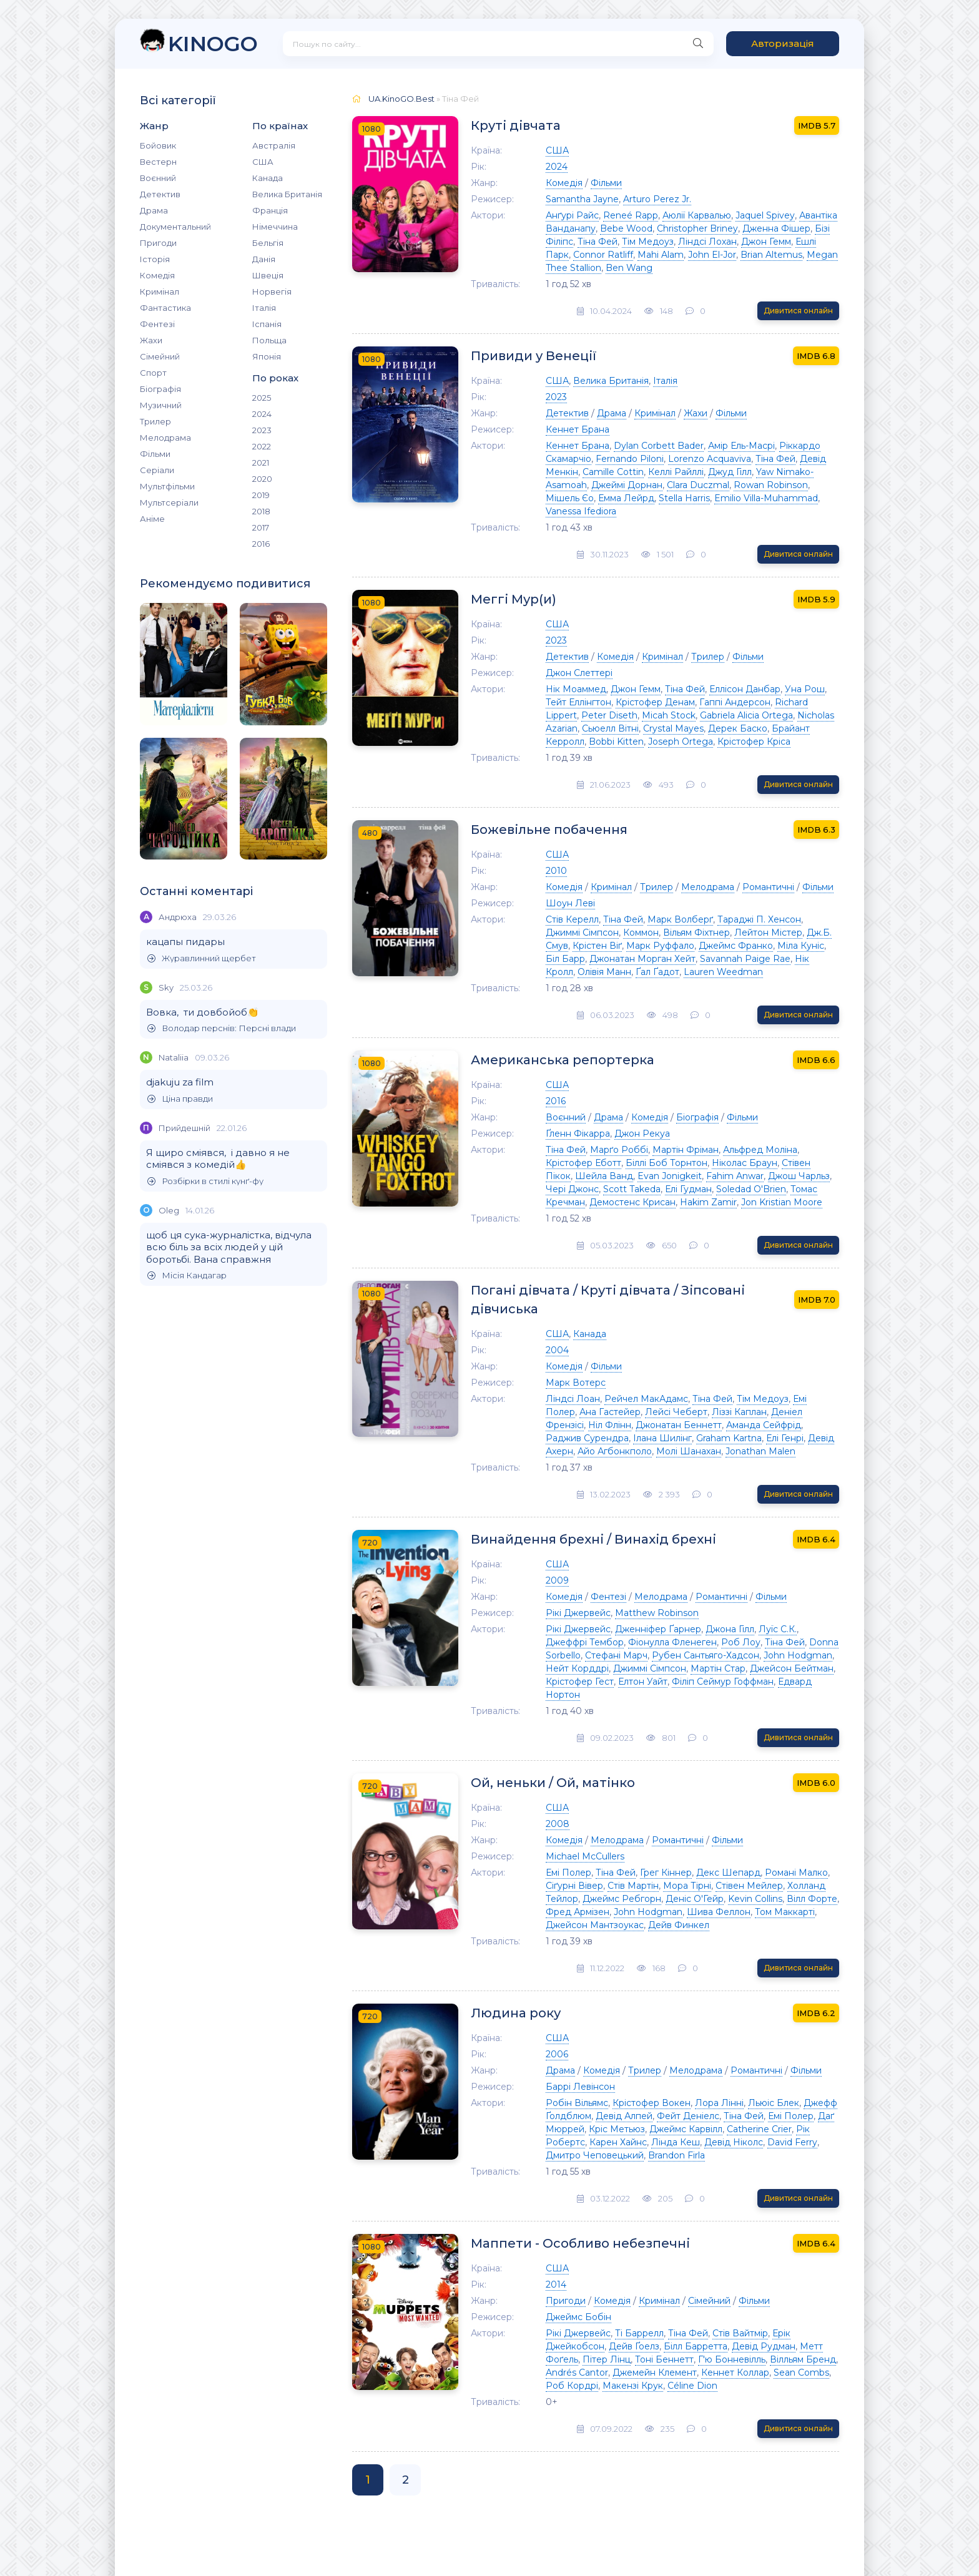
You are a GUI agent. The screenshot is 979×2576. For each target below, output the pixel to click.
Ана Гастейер (610, 1412)
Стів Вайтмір (740, 2333)
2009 (557, 1580)
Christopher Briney (697, 228)
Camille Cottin (613, 471)
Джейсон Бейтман (792, 1668)
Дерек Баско (737, 728)
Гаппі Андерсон (734, 702)
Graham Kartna (729, 1438)
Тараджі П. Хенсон (759, 919)
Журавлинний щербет (201, 958)
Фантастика (165, 308)
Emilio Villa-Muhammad (766, 498)
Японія (266, 356)
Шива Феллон (718, 1911)
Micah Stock (669, 715)
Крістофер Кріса (753, 741)
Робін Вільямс (577, 2102)
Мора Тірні (687, 1885)
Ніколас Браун (744, 1162)
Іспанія (267, 324)
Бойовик (158, 145)
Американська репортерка (562, 1059)
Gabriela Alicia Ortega (746, 715)
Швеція (267, 275)
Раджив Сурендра (587, 1438)
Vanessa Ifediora (581, 511)
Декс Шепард (728, 1872)
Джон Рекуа (642, 1133)
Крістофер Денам (655, 702)
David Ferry (792, 2142)
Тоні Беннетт (664, 2359)
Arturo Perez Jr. (657, 199)
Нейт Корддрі (577, 1668)
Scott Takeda (632, 1189)
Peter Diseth (609, 715)
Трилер (155, 421)
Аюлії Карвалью (696, 215)
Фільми (155, 454)
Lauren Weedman (723, 971)
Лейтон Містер (768, 932)
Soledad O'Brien (751, 1189)
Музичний (161, 405)
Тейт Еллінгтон (578, 702)
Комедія (157, 275)
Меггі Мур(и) (513, 599)
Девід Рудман (763, 2346)
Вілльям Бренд (803, 2359)
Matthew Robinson (657, 1613)
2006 (557, 2054)
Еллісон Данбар (744, 689)
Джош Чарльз (799, 1176)
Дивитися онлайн (798, 310)
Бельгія (267, 243)
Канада (267, 178)
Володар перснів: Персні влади (221, 1028)
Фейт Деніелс (688, 2116)
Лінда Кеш (675, 2142)
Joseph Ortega (680, 741)
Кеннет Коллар (735, 2372)
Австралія (273, 145)
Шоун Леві (570, 903)
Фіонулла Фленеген (672, 1642)
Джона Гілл (730, 1629)
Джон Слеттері (579, 672)
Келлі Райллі (676, 471)
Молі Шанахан (688, 1451)
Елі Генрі (785, 1438)
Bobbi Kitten (616, 741)
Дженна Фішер (776, 228)
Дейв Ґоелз (634, 2346)
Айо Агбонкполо (615, 1451)
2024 (262, 414)
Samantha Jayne (582, 199)
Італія (264, 308)
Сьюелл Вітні (610, 728)
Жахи (151, 340)
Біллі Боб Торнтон (666, 1162)
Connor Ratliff (603, 254)
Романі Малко (796, 1872)
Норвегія (272, 291)
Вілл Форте (812, 1898)
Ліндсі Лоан (573, 1398)
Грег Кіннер (666, 1872)
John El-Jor (712, 254)
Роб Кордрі (572, 2385)
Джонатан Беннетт (679, 1425)
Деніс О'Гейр (695, 1898)
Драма (154, 210)
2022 (261, 446)
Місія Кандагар (187, 1275)
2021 (260, 463)
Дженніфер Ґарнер (658, 1629)
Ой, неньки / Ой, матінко (553, 1782)
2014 (556, 2284)
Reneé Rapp (630, 215)
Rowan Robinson (771, 485)
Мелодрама (165, 438)
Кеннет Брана (577, 429)
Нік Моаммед (576, 689)
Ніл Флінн (609, 1425)
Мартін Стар (718, 1668)
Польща (269, 340)
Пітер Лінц (607, 2359)
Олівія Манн (604, 971)
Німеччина (275, 227)
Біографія (160, 389)
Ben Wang (629, 267)
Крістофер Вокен (651, 2102)
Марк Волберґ (680, 919)
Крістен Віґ (597, 945)
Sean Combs (801, 2372)
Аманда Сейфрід (763, 1425)
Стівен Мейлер (749, 1885)
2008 (557, 1823)
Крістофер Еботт (583, 1162)
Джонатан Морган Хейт (642, 958)
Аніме (152, 519)
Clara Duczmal (698, 485)
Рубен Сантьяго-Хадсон (705, 1655)
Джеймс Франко (736, 945)
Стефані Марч (616, 1655)
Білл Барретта (695, 2346)
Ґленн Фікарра (578, 1133)
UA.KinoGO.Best (401, 99)
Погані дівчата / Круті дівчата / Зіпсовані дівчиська (608, 1299)
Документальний (175, 227)
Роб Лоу (740, 1642)
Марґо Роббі (619, 1149)
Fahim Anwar (735, 1176)
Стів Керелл (572, 919)
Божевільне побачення (549, 829)
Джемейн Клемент (654, 2372)
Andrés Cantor (577, 2372)
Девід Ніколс (733, 2142)
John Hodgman (798, 1655)
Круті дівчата (516, 125)
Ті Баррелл (639, 2333)
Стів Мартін (633, 1885)
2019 (261, 495)
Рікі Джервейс (578, 1613)
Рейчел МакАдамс (646, 1398)
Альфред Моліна (760, 1149)
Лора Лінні (719, 2102)
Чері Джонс (572, 1189)
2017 (260, 527)
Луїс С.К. (778, 1629)
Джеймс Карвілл (685, 2129)
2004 (557, 1350)
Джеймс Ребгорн (622, 1898)
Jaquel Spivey (765, 215)
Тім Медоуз (648, 241)
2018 (261, 511)
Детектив (160, 194)
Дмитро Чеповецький (595, 2155)
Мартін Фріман (685, 1149)
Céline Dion (692, 2385)
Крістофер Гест (580, 1681)
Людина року (516, 2012)
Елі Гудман (688, 1189)
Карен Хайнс (618, 2142)
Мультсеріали (169, 502)
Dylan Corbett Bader (659, 445)
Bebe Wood (626, 228)
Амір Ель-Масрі (741, 445)
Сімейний (160, 356)
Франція (270, 210)
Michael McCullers (585, 1856)
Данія (263, 259)
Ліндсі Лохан (707, 241)
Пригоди (158, 243)
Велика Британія (287, 194)
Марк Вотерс (576, 1382)
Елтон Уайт (642, 1681)
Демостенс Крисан (632, 1202)
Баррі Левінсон (580, 2086)
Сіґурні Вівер (574, 1885)
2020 (262, 479)
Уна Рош (805, 689)
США (262, 162)
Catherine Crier (759, 2129)
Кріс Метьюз (617, 2129)
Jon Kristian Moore (781, 1202)
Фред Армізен (577, 1911)
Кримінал (159, 291)
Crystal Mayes (673, 728)
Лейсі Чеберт (676, 1412)
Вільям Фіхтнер (696, 932)
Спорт (153, 373)
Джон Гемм (766, 241)
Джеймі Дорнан (626, 485)
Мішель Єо (570, 498)
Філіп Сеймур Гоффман (723, 1681)
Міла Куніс (800, 945)
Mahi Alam (660, 254)
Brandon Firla (676, 2155)
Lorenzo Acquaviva (709, 458)
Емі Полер (568, 1872)
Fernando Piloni (630, 458)
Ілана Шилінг (662, 1438)
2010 (556, 870)
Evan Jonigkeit (669, 1176)
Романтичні (768, 887)
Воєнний (158, 178)
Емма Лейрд (626, 498)
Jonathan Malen (760, 1451)
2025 (261, 398)
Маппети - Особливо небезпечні (580, 2243)
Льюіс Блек (773, 2102)
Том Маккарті (785, 1911)
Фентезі (157, 324)
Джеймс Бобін (578, 2317)
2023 (262, 430)
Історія (155, 259)
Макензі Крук (633, 2385)
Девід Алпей (624, 2116)
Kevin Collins (755, 1898)
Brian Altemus (771, 254)
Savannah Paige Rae (745, 958)
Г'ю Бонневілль (731, 2359)
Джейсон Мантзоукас (595, 1925)
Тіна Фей (597, 241)
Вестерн (158, 162)
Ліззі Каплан (739, 1412)
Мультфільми (167, 486)
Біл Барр (565, 958)
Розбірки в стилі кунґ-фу (205, 1181)
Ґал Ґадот (657, 971)
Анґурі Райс (572, 215)
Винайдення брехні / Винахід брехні (593, 1539)
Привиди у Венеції (533, 355)
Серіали (157, 470)
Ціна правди (180, 1099)
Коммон (641, 932)
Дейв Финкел (678, 1925)
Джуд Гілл (730, 471)
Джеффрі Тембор (585, 1642)
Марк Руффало (660, 945)
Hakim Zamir (708, 1202)
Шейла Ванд (604, 1176)
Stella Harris (684, 498)
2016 (261, 544)
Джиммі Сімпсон (582, 932)
